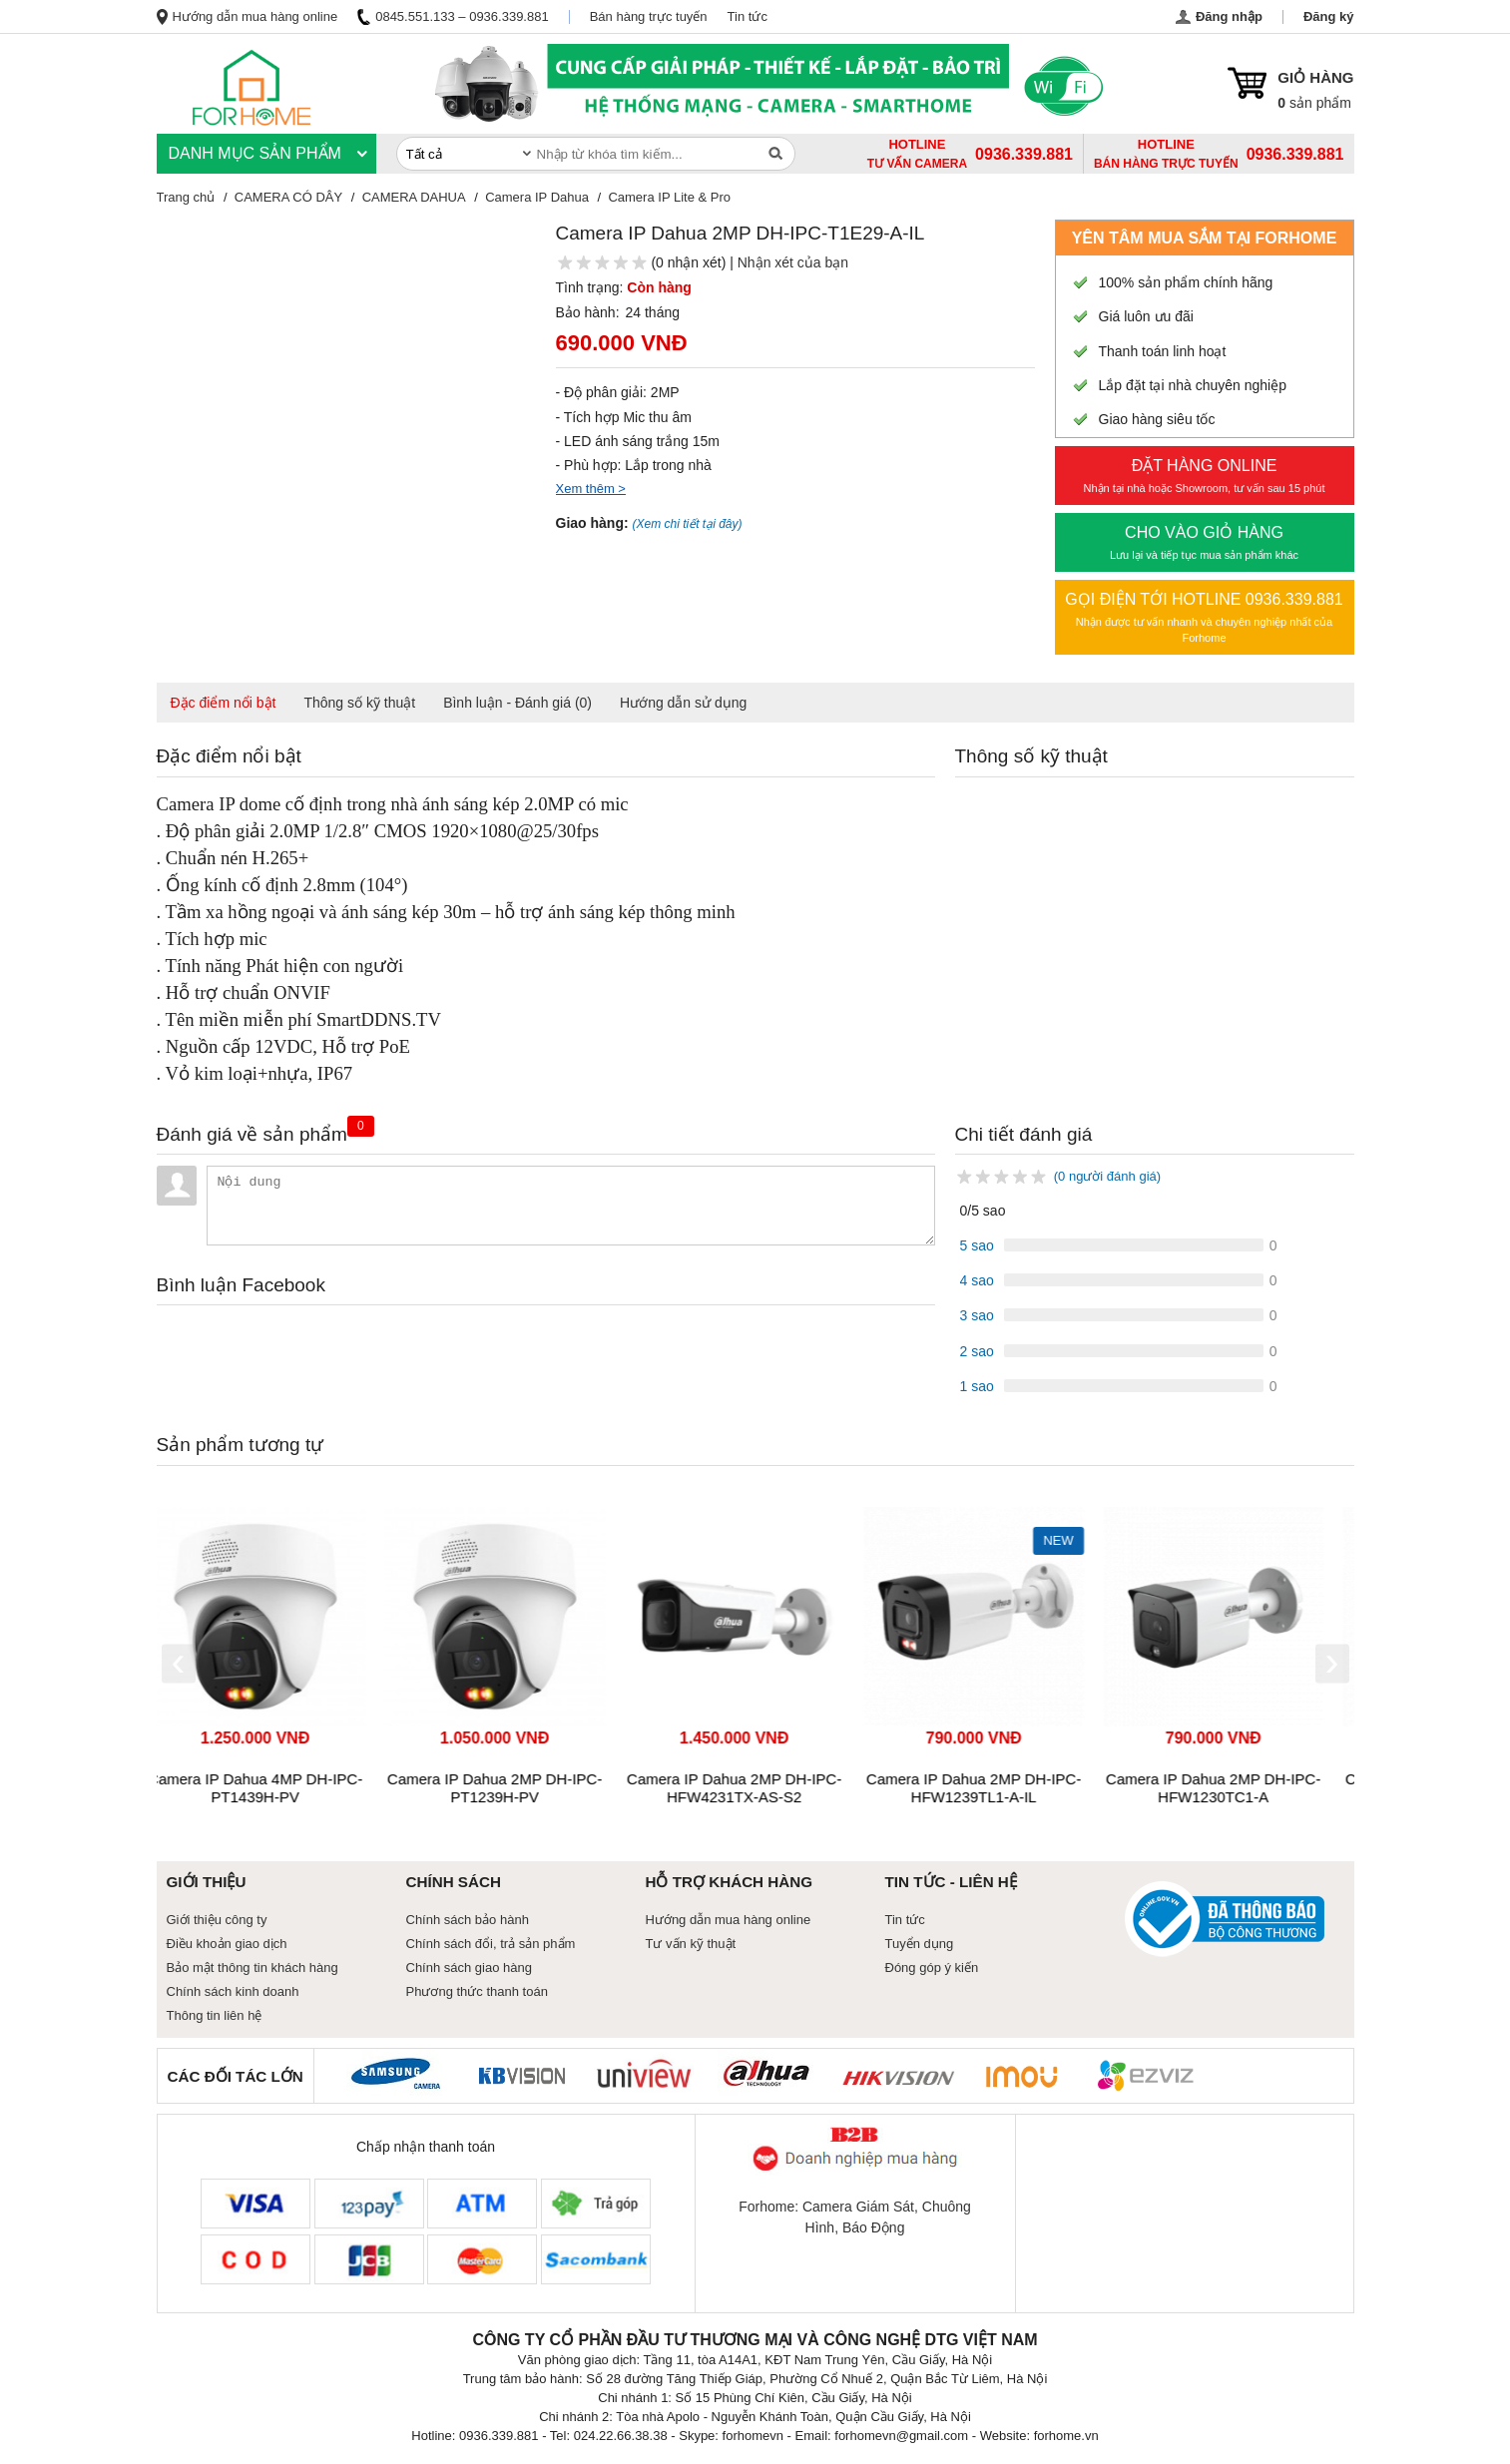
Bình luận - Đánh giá (517, 703)
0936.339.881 (1295, 154)
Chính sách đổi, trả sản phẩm (491, 1943)
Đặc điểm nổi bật (223, 703)
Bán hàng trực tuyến (649, 16)
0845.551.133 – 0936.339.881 (453, 16)
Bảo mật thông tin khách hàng (252, 1967)
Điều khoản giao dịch (227, 1943)
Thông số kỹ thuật (359, 703)
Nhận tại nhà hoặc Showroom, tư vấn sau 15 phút (1204, 474)
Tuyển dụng (919, 1943)
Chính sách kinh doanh (233, 1991)
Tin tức (747, 16)
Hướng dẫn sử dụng (683, 703)
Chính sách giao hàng (469, 1967)
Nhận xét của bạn (793, 262)
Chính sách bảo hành (467, 1919)
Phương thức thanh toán (477, 1991)
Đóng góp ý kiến (932, 1967)
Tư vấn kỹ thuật (691, 1943)
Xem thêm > (591, 488)
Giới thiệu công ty (217, 1919)
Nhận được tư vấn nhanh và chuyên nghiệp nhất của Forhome (1204, 616)
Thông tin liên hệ (214, 2015)
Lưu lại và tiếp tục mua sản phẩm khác (1204, 541)
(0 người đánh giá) (1107, 1176)
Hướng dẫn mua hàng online (247, 16)
